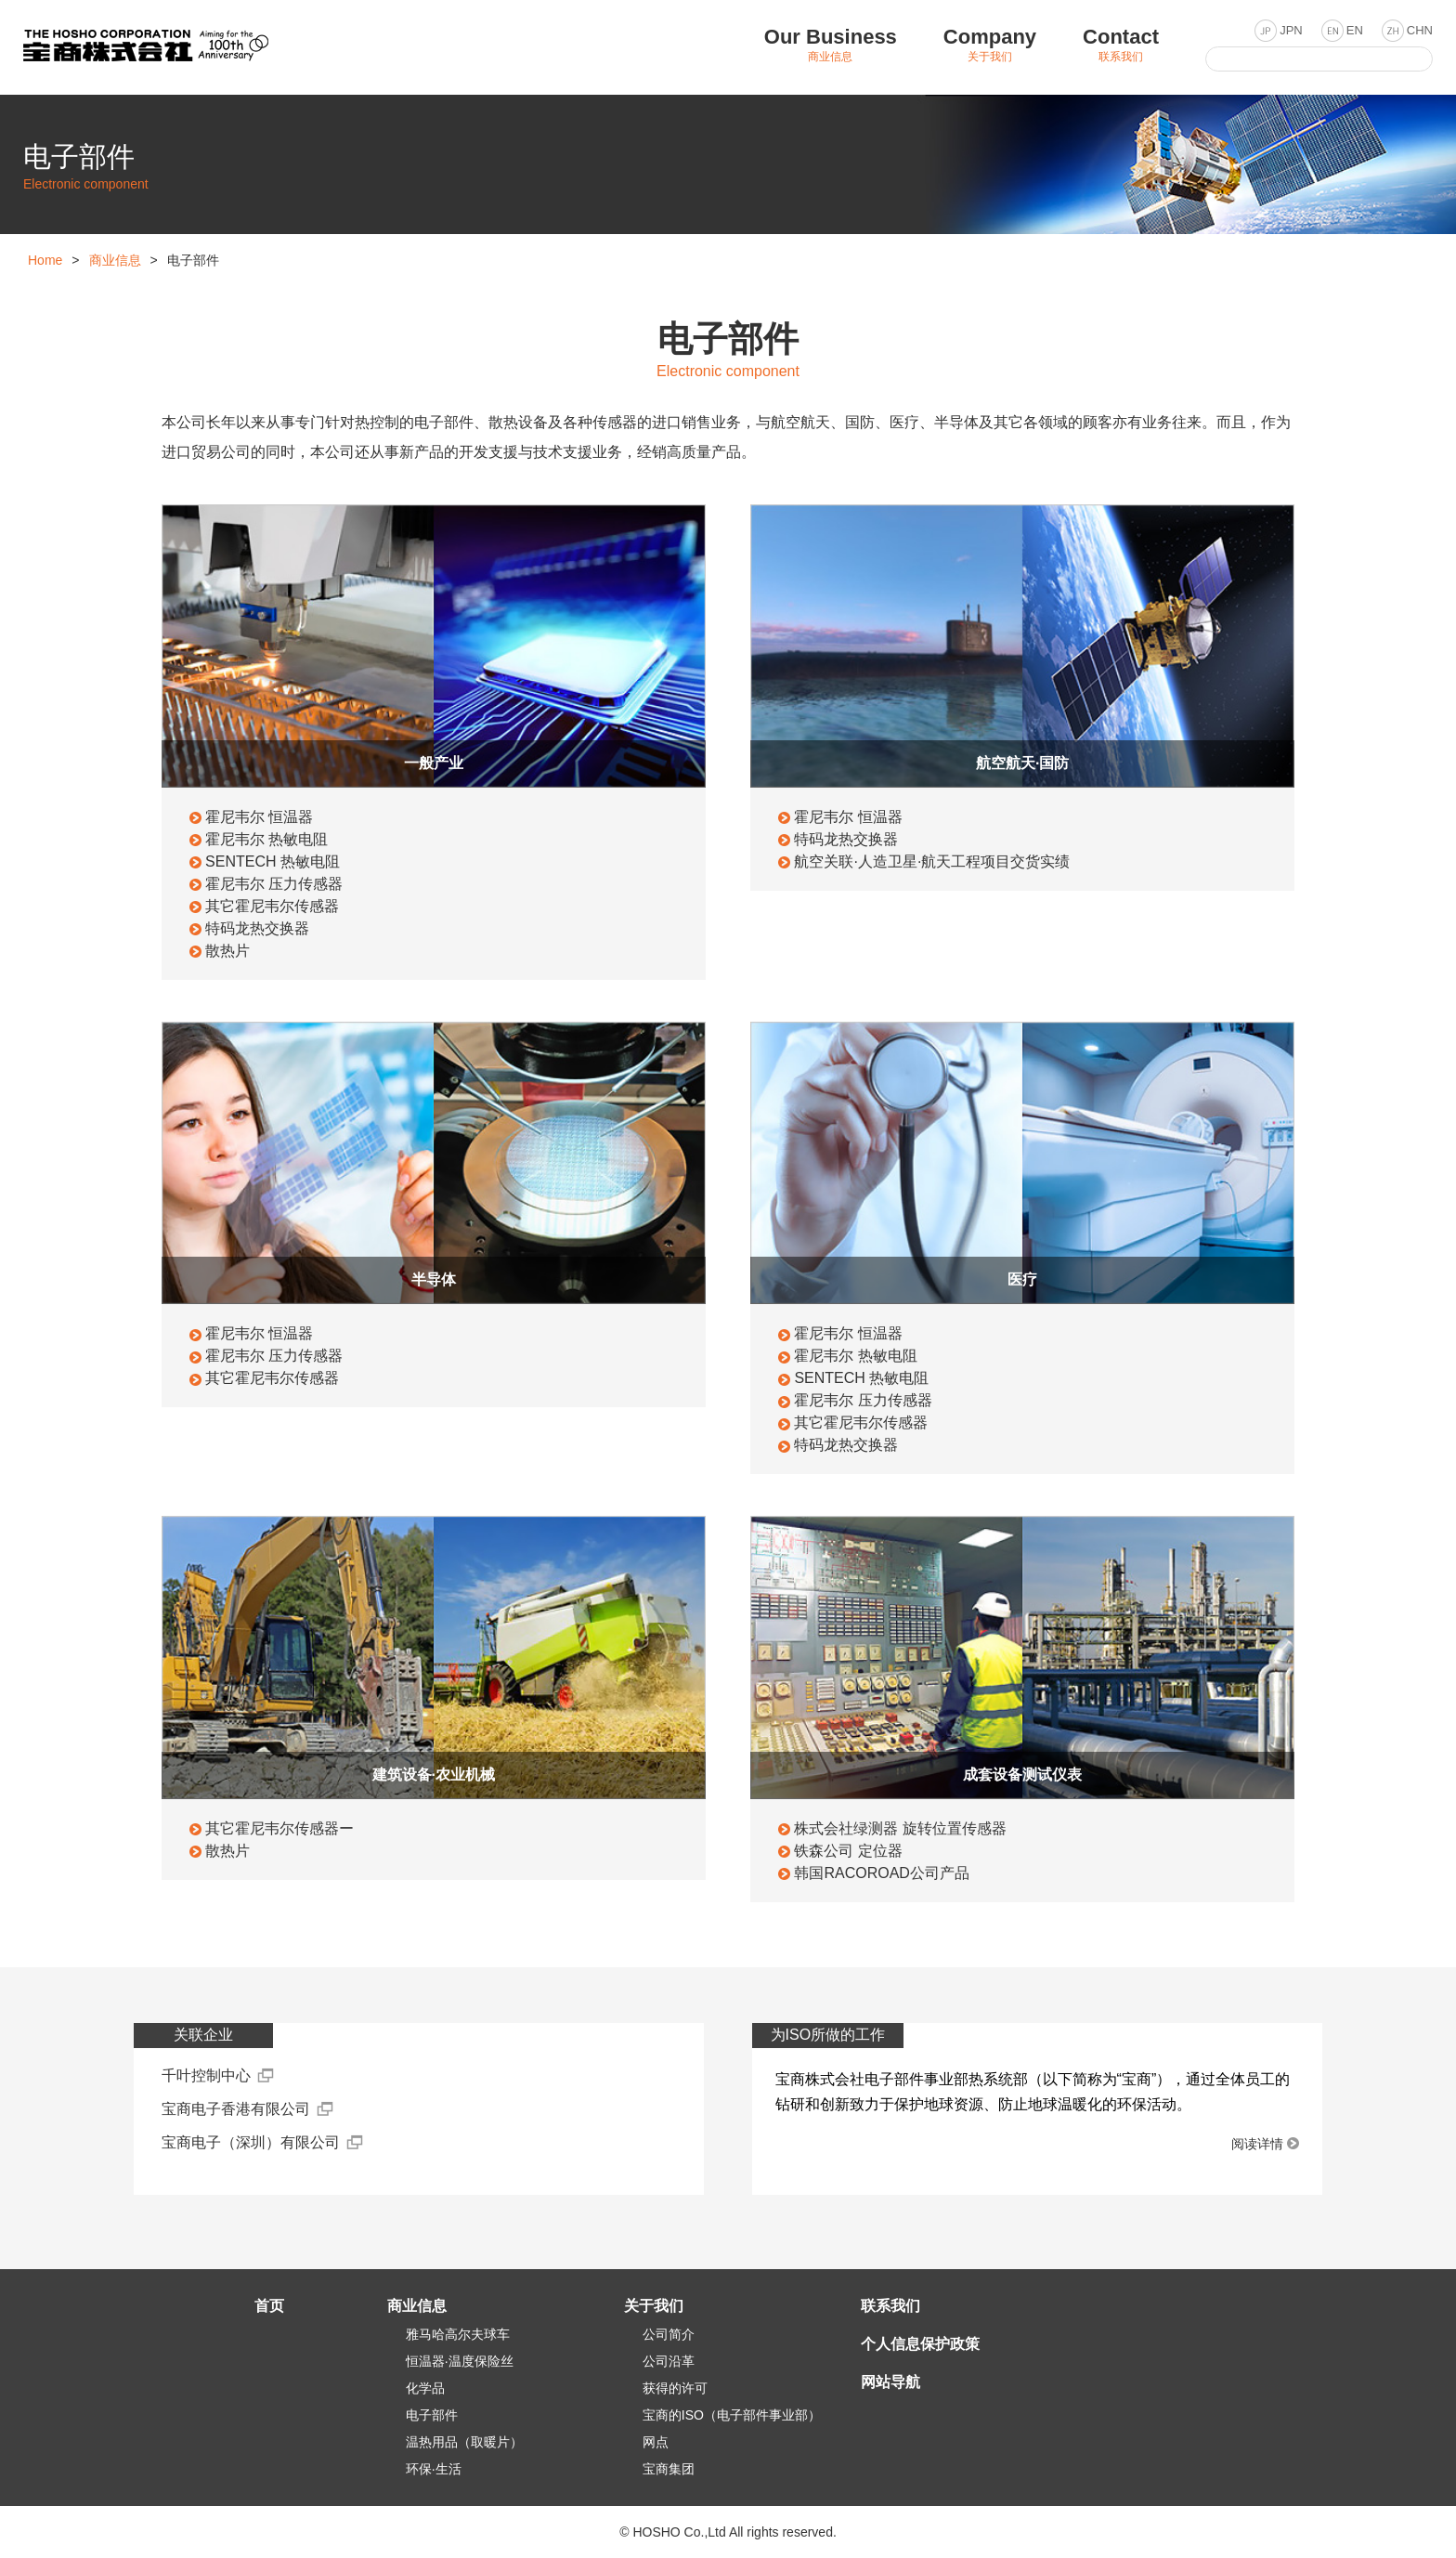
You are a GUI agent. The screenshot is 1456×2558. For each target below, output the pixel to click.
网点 (656, 2441)
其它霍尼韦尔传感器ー (278, 1828)
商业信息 (115, 260)
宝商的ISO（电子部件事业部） (732, 2415)
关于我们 (653, 2306)
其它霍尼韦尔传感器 (271, 906)
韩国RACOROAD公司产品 (880, 1873)
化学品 (425, 2388)
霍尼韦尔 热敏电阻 (265, 839)
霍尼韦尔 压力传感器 (273, 884)
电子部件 (432, 2415)
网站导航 (890, 2382)
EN (1354, 30)
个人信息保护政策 (920, 2344)
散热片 (226, 951)
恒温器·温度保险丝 (460, 2361)
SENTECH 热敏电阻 (271, 861)
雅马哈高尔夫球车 (458, 2334)
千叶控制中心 (206, 2075)
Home (45, 260)
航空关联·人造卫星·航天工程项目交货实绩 (931, 861)
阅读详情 (1257, 2143)
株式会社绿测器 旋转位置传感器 (899, 1828)
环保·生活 (434, 2468)
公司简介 (669, 2334)
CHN (1420, 30)
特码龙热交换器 (256, 928)
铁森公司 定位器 (847, 1851)
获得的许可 (675, 2388)
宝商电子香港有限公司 (236, 2109)
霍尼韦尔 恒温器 (258, 817)
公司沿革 (669, 2361)
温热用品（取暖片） (464, 2441)
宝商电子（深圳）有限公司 (251, 2142)
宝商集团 (669, 2468)
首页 (269, 2306)
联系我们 (890, 2306)
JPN (1291, 30)
